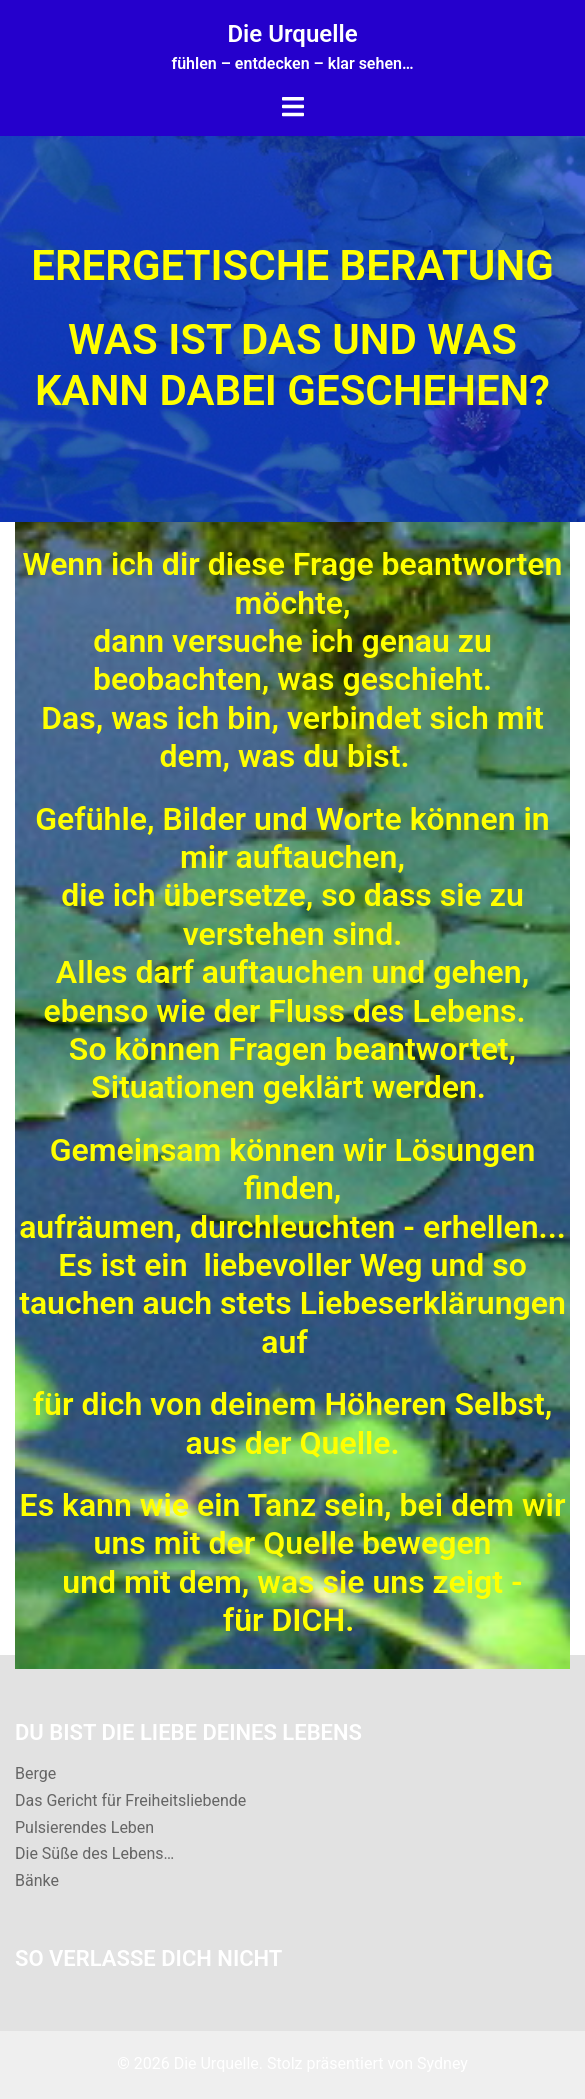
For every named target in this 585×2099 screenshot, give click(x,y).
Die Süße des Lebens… (94, 1853)
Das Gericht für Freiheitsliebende (130, 1800)
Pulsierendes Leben (84, 1827)
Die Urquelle (292, 34)
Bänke (37, 1880)
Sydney (442, 2063)
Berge (35, 1773)
